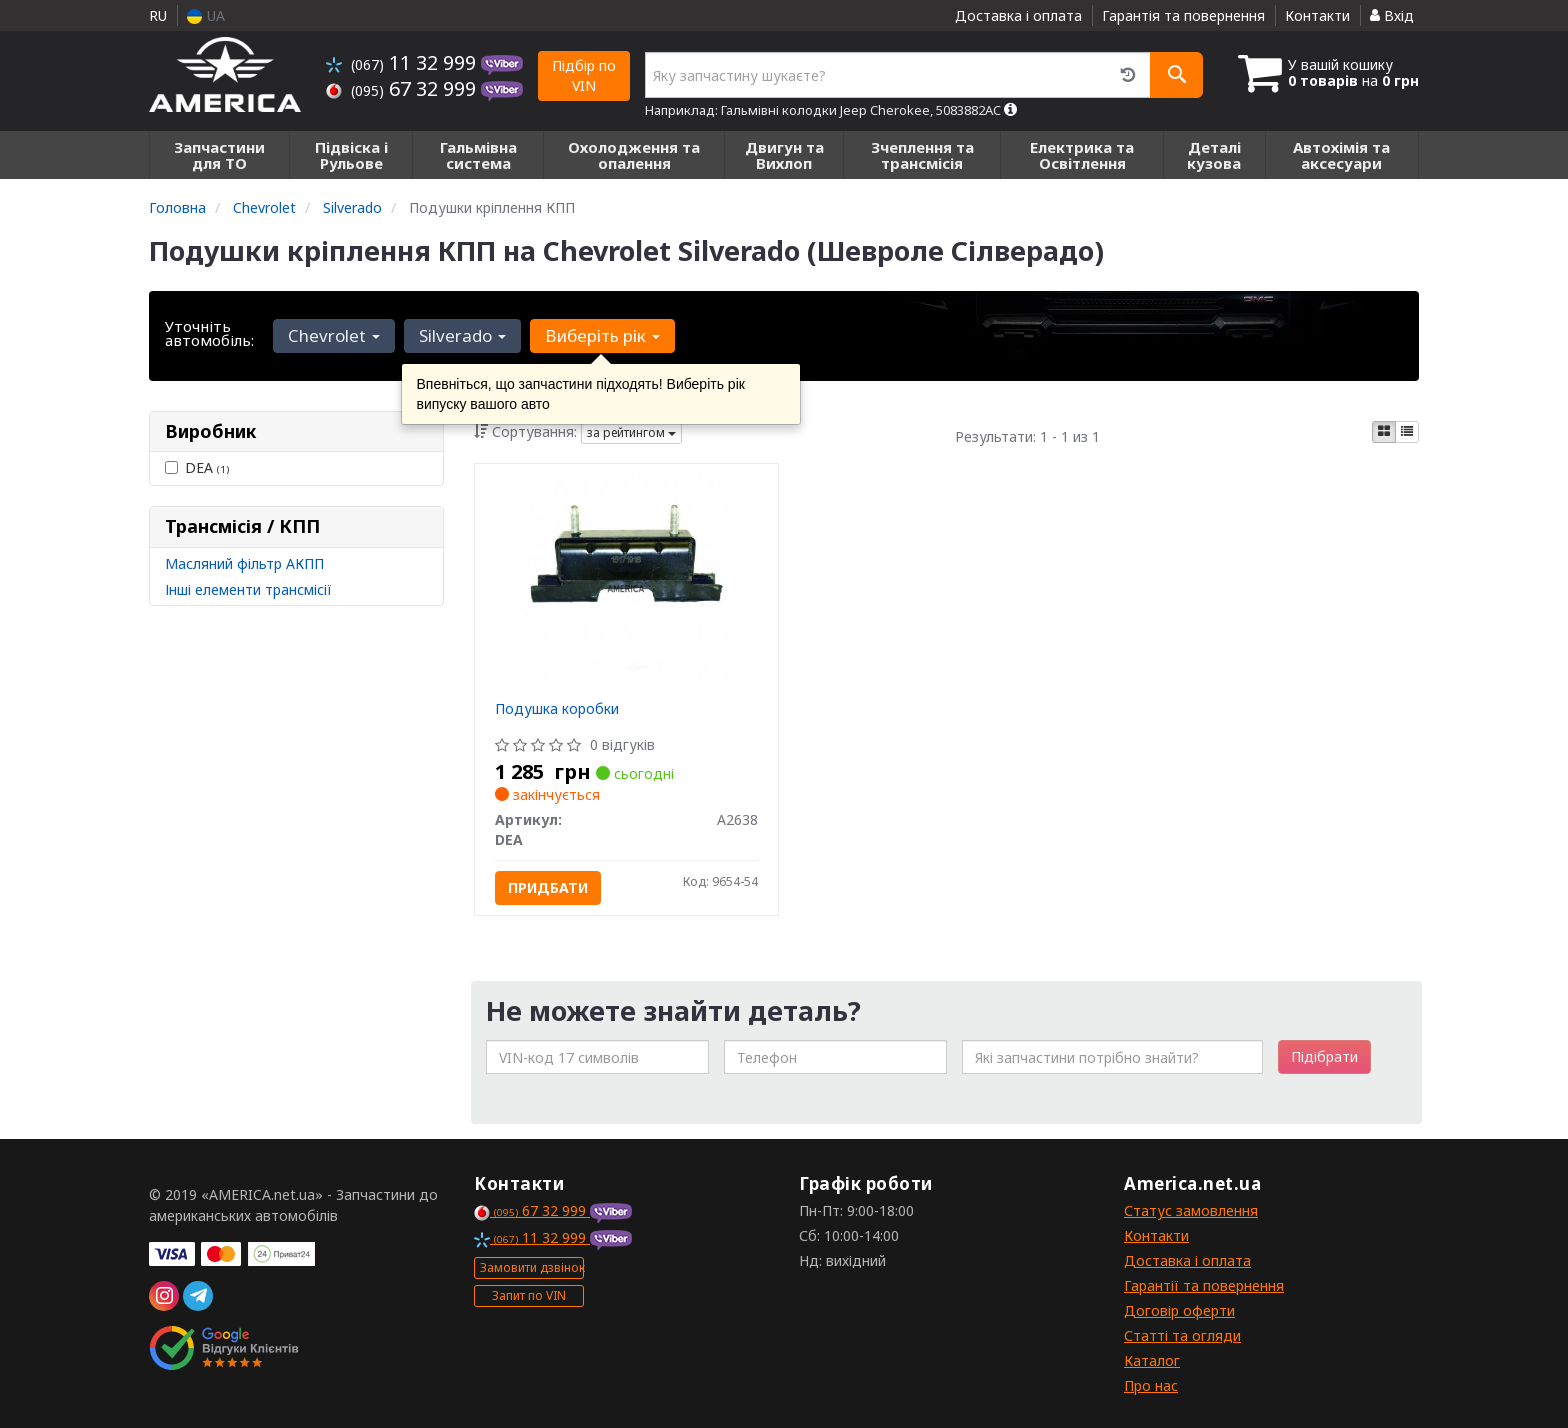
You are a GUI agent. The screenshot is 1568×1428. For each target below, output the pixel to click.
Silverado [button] (461, 335)
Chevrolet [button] (334, 335)
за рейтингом (631, 432)
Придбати (548, 887)
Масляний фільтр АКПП (244, 563)
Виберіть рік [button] (600, 335)
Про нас (1151, 1385)
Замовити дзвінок (532, 1267)
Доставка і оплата (1018, 15)
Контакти (1317, 15)
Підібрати (1324, 1056)
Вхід (1392, 15)
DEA (197, 467)
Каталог (1152, 1360)
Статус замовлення (1191, 1210)
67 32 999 (403, 88)
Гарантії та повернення (1204, 1285)
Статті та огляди (1182, 1335)
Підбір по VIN (584, 75)
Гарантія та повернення (1183, 15)
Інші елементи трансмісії (248, 589)
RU (158, 15)
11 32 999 (403, 62)
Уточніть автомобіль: (209, 333)
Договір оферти (1179, 1310)
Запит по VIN (529, 1295)
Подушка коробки (557, 708)
